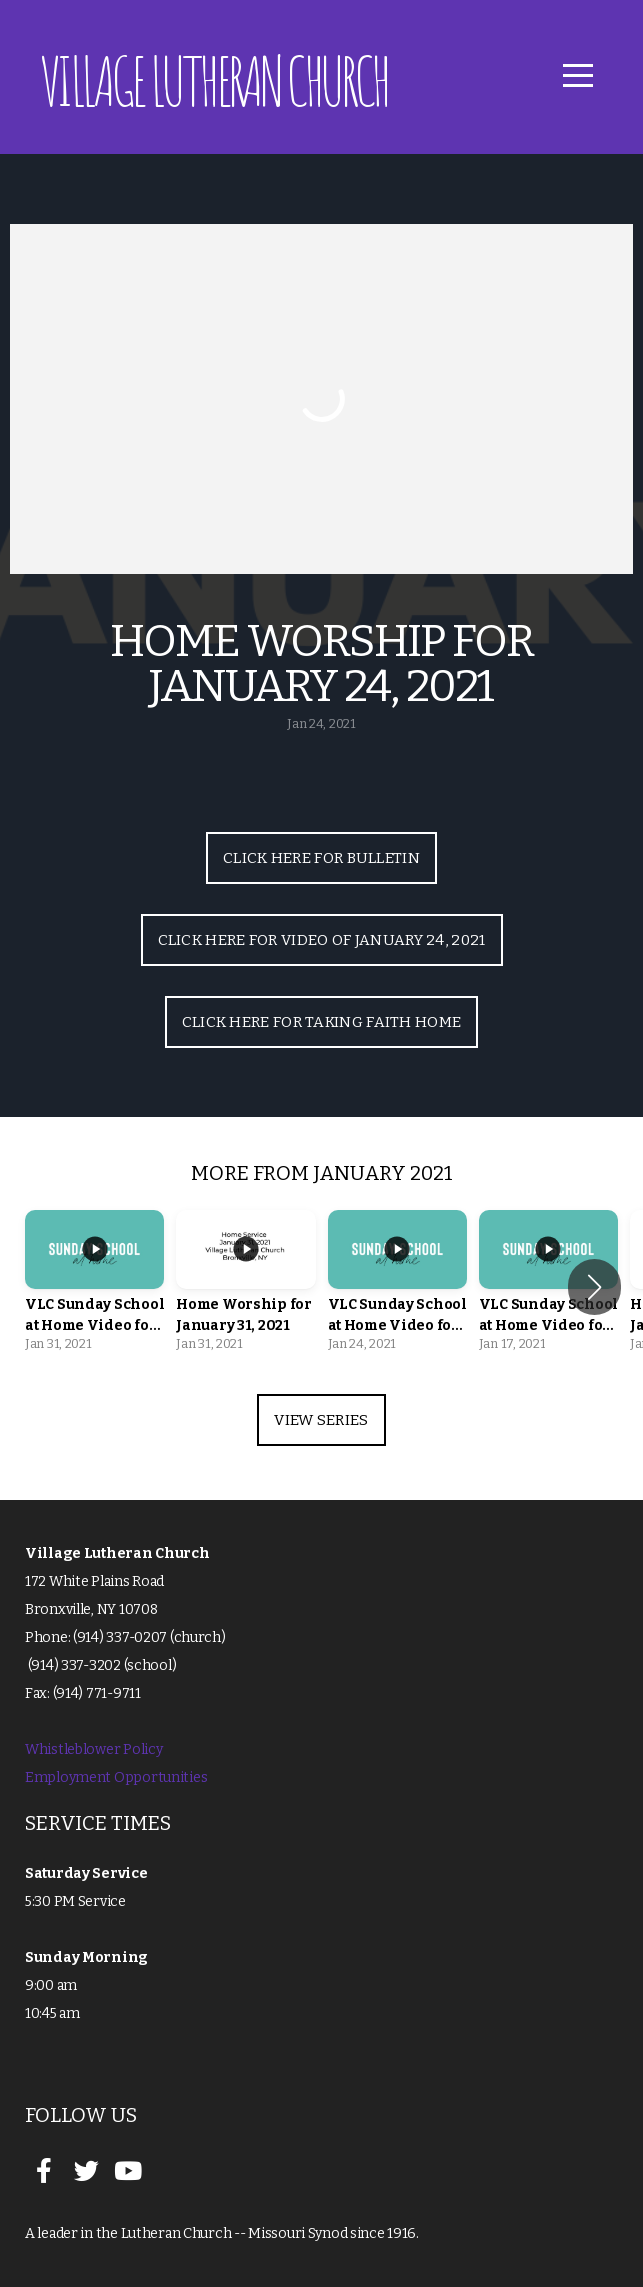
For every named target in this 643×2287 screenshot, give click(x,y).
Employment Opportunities (116, 1777)
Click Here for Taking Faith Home (322, 1022)
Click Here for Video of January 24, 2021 (322, 940)
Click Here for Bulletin (321, 858)
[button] (594, 1287)
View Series (321, 1420)
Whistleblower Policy (93, 1749)
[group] (94, 1286)
